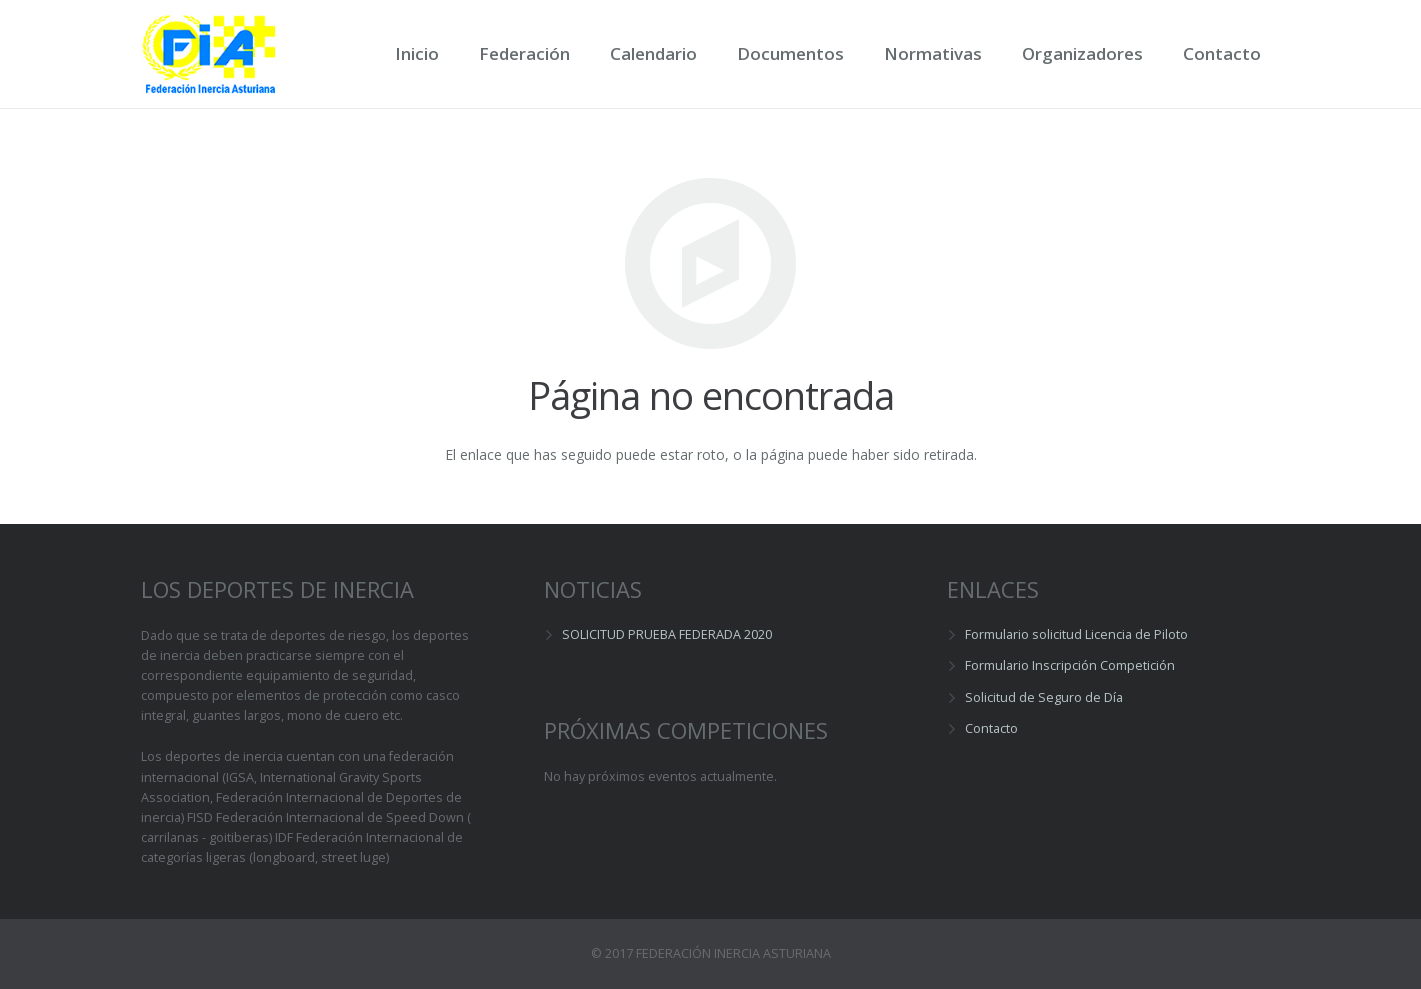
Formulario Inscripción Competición (1070, 665)
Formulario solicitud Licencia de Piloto (1076, 634)
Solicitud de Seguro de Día (1044, 697)
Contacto (991, 728)
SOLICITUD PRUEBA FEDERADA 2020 (667, 634)
